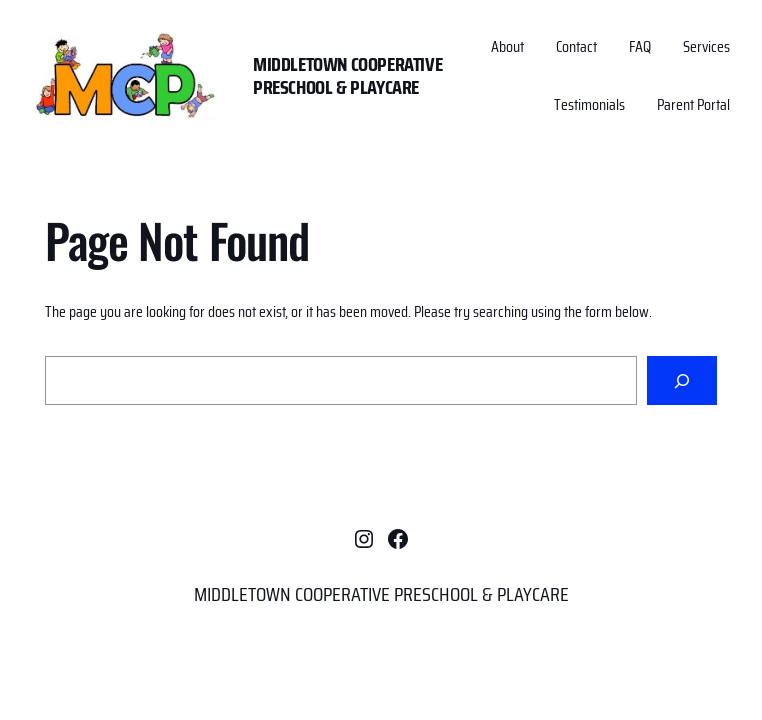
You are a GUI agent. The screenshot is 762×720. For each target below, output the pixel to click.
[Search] (682, 380)
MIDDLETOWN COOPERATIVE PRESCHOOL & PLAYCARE (347, 75)
